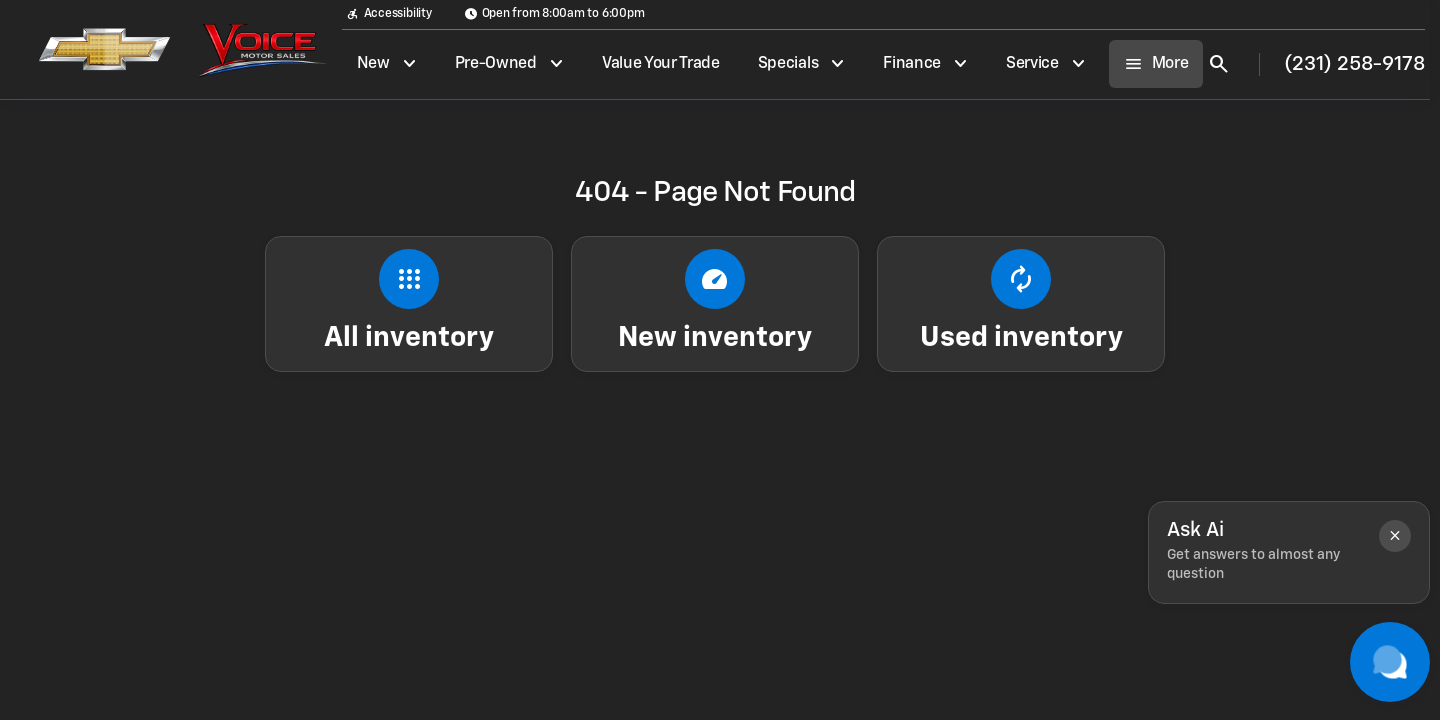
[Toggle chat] (1390, 662)
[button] (1395, 536)
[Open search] (1219, 64)
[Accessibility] (389, 14)
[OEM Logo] (93, 50)
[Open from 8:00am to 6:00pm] (554, 14)
